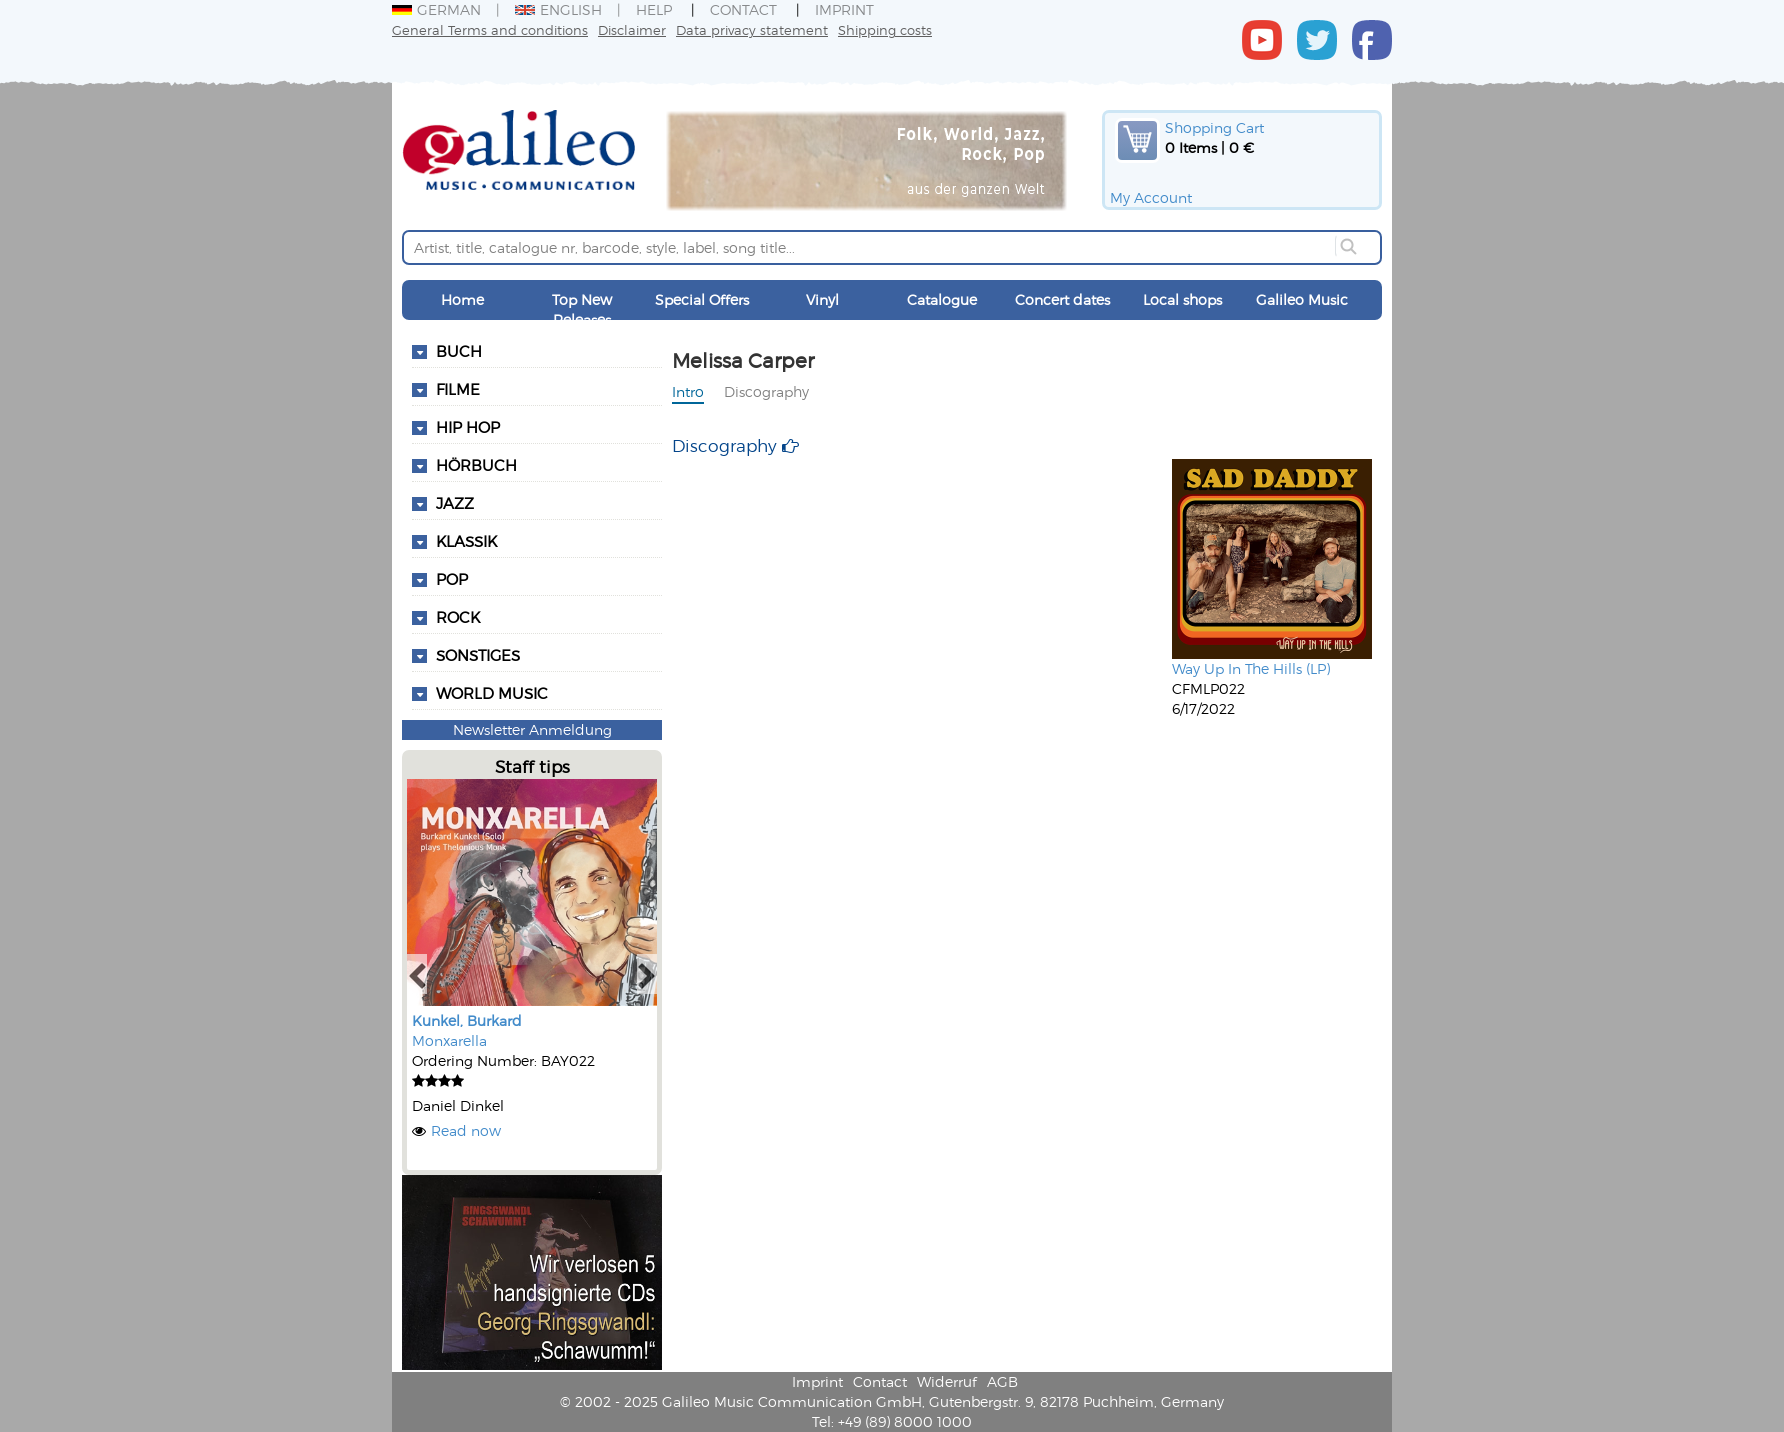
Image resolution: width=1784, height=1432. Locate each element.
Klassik (466, 541)
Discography (766, 391)
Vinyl (822, 299)
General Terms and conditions (490, 29)
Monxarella (449, 1040)
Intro (688, 391)
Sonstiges (478, 655)
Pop (452, 579)
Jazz (455, 503)
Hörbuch (476, 465)
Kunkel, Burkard (467, 1020)
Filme (458, 389)
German (436, 9)
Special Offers (702, 299)
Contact (743, 9)
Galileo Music (1302, 299)
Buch (459, 351)
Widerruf (947, 1381)
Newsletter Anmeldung (532, 729)
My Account (1151, 197)
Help (654, 9)
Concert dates (1062, 299)
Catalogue (942, 299)
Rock (458, 617)
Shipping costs (885, 29)
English (558, 9)
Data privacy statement (752, 29)
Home (462, 299)
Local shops (1182, 299)
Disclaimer (632, 29)
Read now (466, 1130)
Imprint (844, 9)
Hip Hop (468, 427)
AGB (1002, 1381)
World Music (492, 693)
